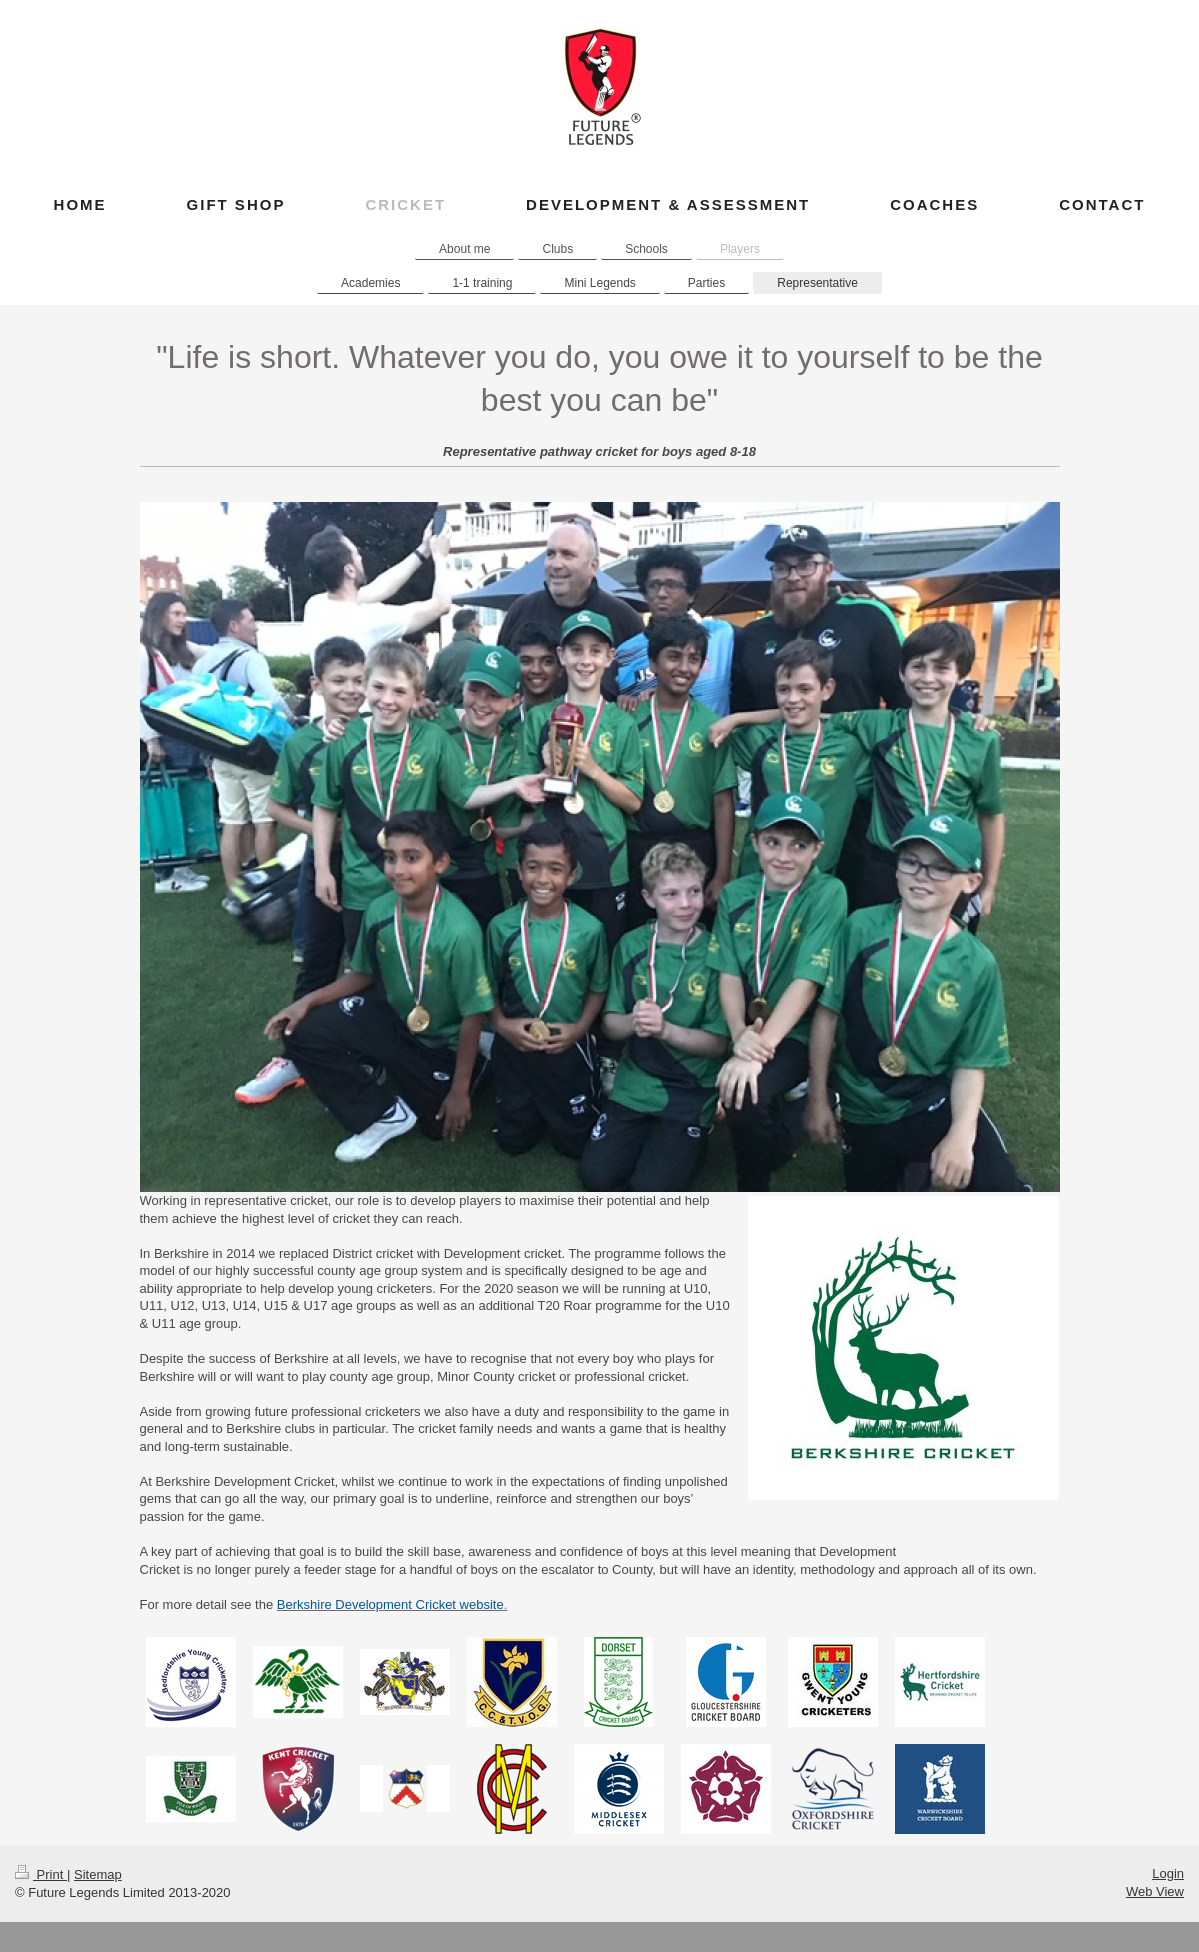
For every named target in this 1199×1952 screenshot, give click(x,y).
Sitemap (98, 1874)
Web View (1155, 1891)
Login (1168, 1873)
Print (41, 1874)
